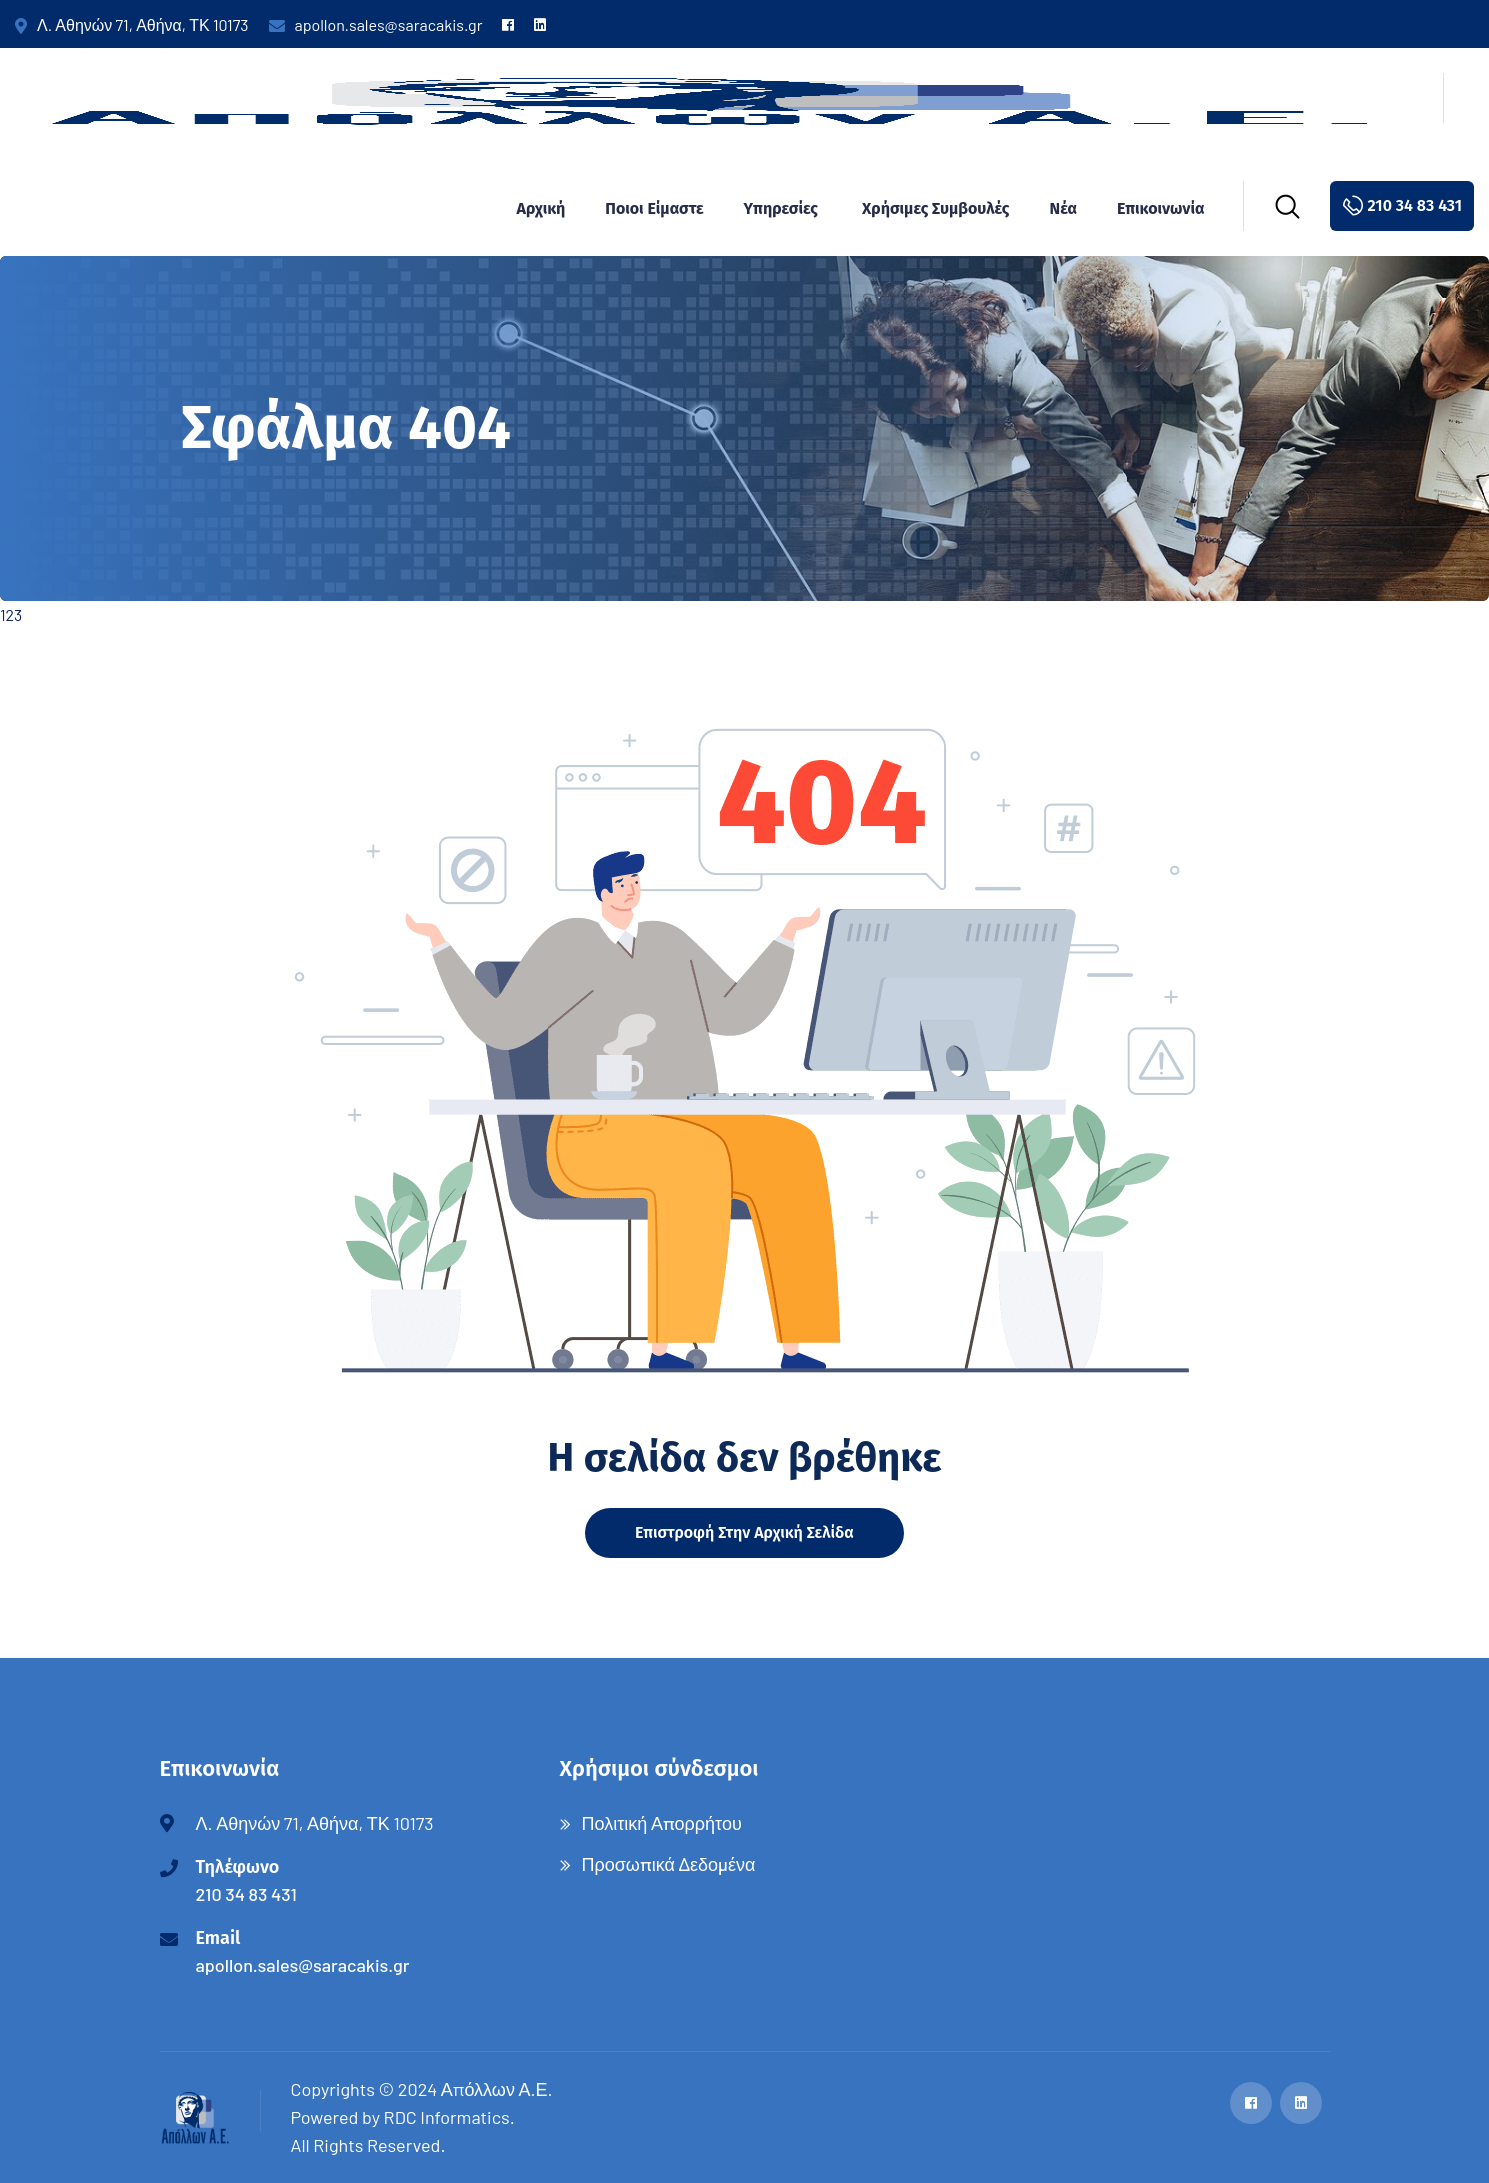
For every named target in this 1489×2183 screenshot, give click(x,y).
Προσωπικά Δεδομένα (669, 1864)
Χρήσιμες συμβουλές (936, 208)
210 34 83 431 (246, 1894)
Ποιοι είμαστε (654, 208)
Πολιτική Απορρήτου (662, 1823)
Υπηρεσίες (781, 208)
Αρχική (540, 208)
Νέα (1063, 208)
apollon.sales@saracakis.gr (376, 24)
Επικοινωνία (1161, 208)
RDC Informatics (447, 2117)
